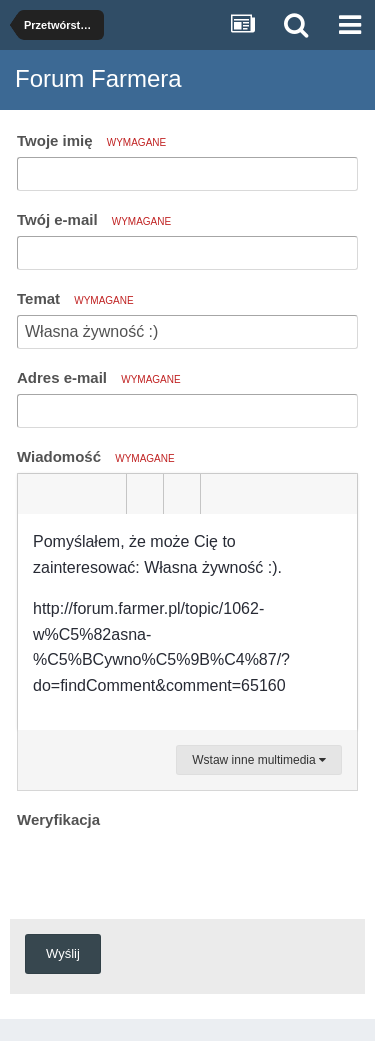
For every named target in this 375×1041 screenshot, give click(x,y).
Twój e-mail (94, 219)
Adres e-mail (99, 377)
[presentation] (169, 873)
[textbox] (187, 622)
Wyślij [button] (63, 953)
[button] (36, 494)
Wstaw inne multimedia (259, 760)
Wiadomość (96, 456)
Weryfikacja (58, 819)
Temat (75, 298)
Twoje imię (91, 140)
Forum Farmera (98, 78)
